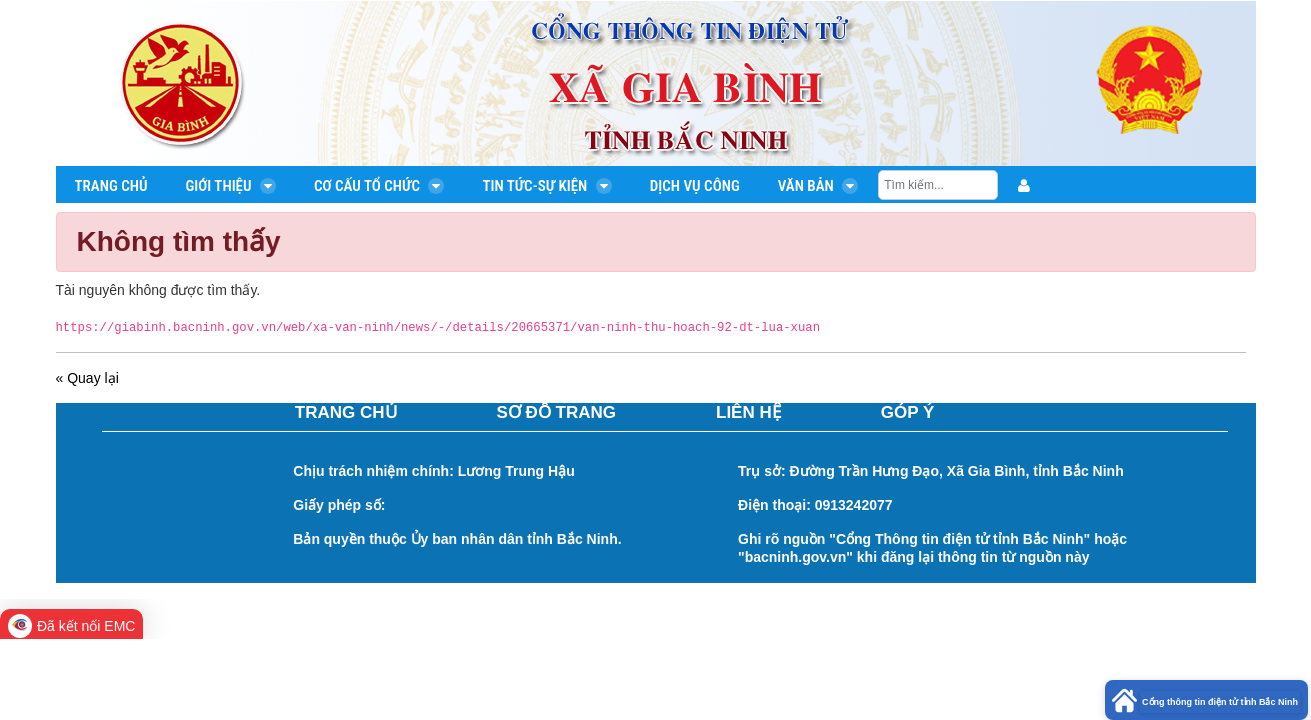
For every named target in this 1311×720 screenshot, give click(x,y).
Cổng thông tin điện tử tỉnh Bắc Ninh (1220, 702)
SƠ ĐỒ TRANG (557, 413)
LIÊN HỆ (748, 413)
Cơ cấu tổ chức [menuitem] (379, 186)
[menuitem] (1024, 186)
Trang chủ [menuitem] (111, 186)
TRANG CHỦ (346, 413)
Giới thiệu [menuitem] (230, 186)
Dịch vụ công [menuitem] (695, 186)
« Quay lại (87, 378)
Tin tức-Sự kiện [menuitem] (546, 186)
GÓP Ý (908, 413)
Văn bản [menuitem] (818, 186)
